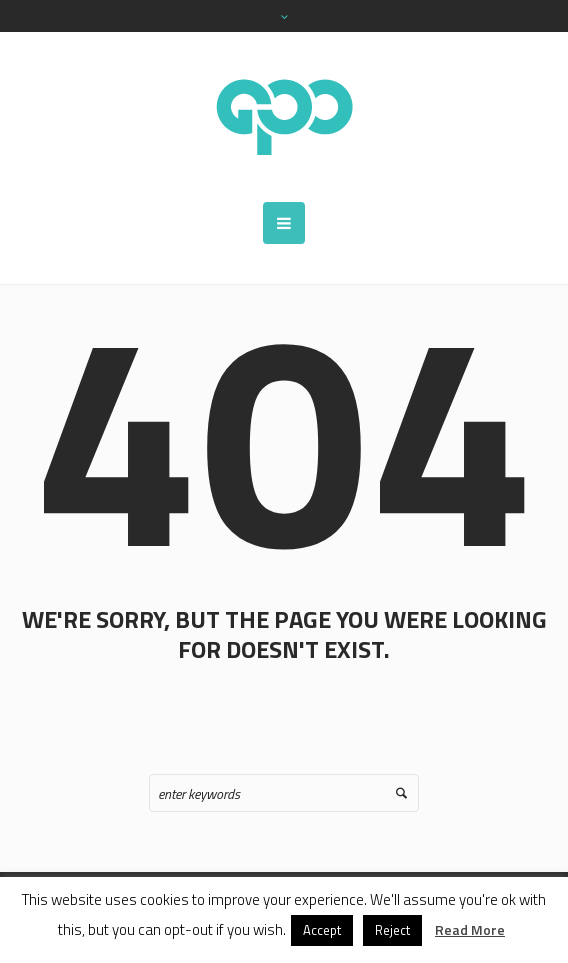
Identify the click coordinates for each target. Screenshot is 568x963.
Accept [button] (322, 930)
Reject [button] (392, 930)
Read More (470, 929)
